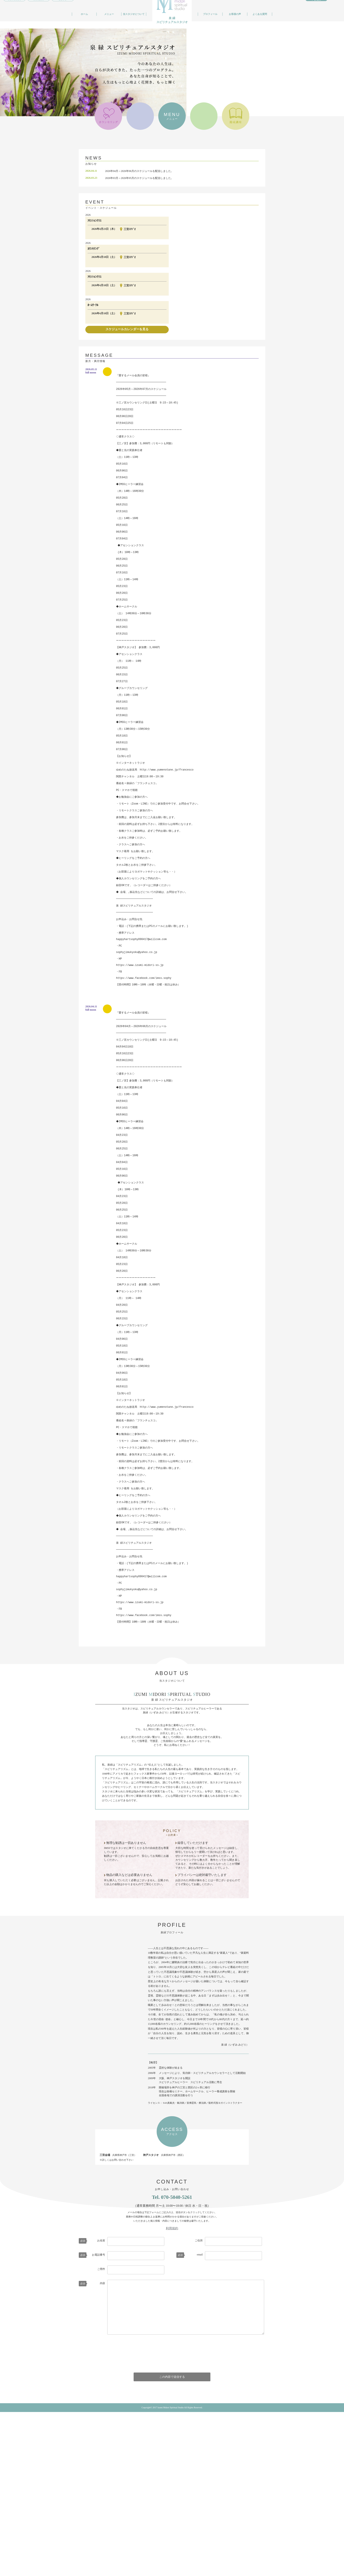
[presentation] (172, 2521)
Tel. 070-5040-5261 (172, 2361)
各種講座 (204, 123)
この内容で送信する (172, 2540)
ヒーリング (140, 123)
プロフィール (210, 21)
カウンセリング (108, 123)
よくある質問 (260, 21)
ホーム (84, 21)
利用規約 (172, 2392)
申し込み (316, 6)
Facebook (337, 6)
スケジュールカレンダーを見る (127, 329)
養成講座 (235, 123)
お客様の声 (235, 21)
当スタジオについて (134, 21)
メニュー (109, 21)
